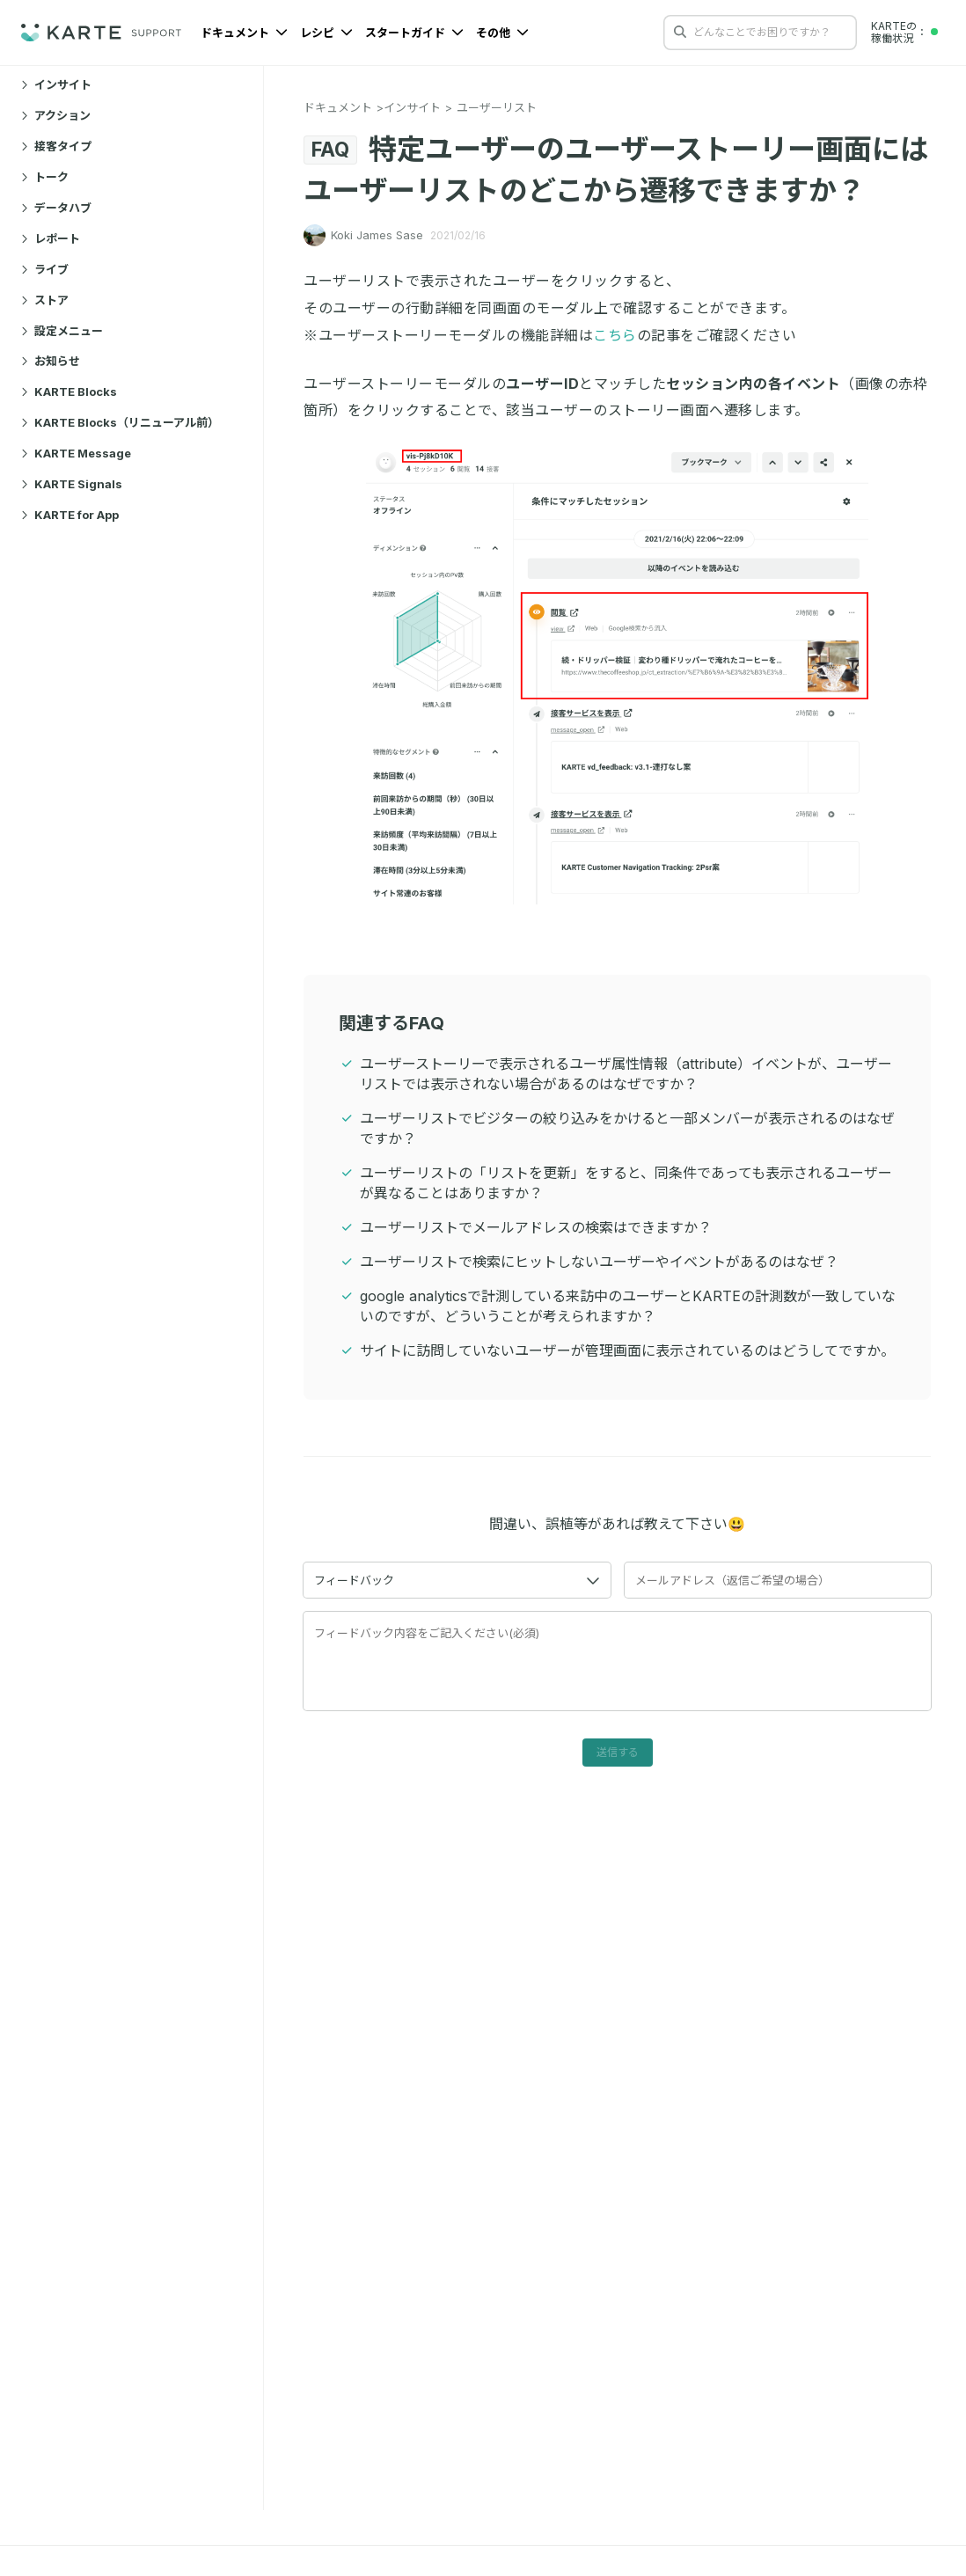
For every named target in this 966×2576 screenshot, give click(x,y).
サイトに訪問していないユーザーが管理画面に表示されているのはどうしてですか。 (627, 1350)
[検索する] (680, 32)
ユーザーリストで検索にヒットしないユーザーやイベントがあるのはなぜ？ (599, 1261)
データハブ (56, 208)
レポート (50, 238)
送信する (617, 1752)
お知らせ (50, 361)
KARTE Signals (71, 484)
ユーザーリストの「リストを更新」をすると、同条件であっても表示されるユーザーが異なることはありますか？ (626, 1183)
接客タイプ (56, 146)
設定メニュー (62, 331)
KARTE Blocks (69, 391)
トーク (45, 177)
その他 (502, 33)
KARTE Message (76, 453)
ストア (45, 300)
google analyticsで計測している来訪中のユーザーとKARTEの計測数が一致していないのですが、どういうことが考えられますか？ (628, 1306)
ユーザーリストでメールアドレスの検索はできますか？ (536, 1227)
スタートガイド (414, 33)
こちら (615, 335)
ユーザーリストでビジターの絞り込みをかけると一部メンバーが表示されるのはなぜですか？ (627, 1128)
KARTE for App (70, 515)
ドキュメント (244, 33)
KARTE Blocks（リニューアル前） (120, 422)
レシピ (326, 33)
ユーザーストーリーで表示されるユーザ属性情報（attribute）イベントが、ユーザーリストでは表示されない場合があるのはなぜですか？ (626, 1074)
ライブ (45, 269)
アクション (56, 115)
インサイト (56, 84)
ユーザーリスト (497, 107)
